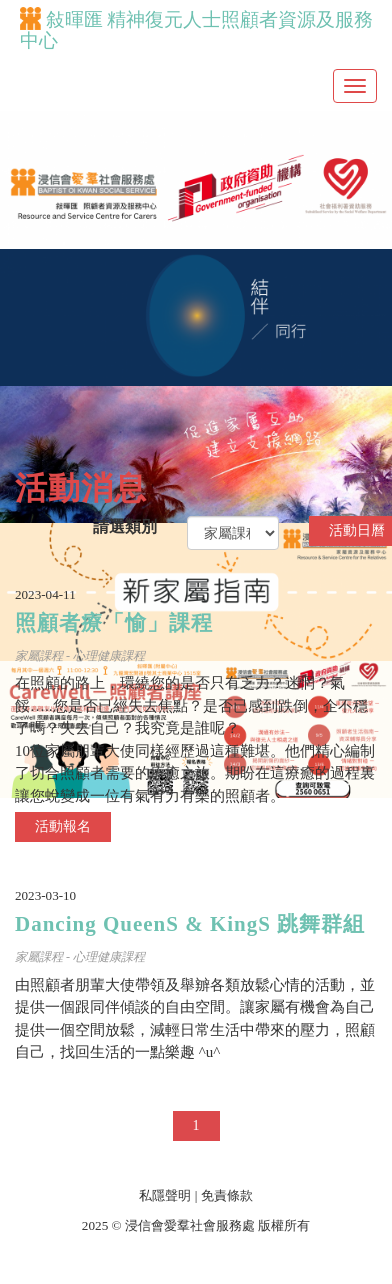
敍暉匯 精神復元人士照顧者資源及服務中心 (196, 30)
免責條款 (227, 1195)
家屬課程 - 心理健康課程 (80, 656)
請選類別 (125, 526)
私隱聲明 (165, 1195)
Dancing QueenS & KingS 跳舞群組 (190, 924)
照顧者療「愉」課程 (114, 623)
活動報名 (63, 826)
